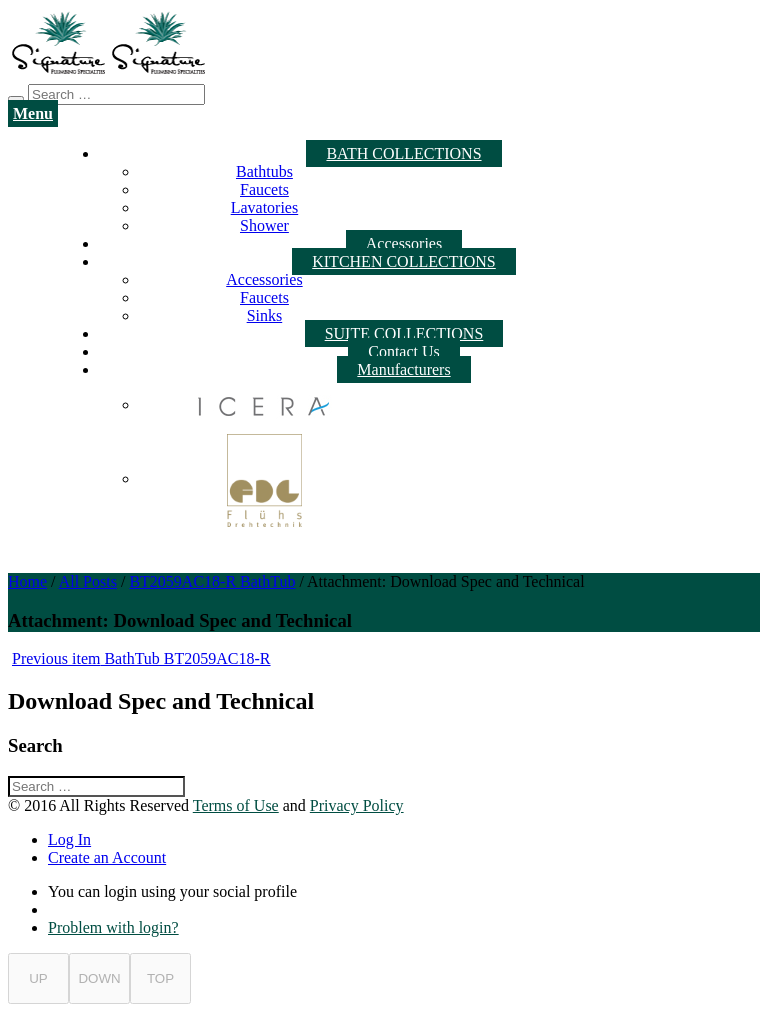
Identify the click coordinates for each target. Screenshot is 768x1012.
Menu (33, 113)
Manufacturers (403, 369)
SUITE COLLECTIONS (404, 333)
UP (38, 978)
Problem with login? (113, 927)
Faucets (264, 189)
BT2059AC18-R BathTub (212, 581)
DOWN (99, 978)
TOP (160, 978)
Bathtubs (264, 171)
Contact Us (404, 351)
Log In (69, 839)
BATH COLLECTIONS (403, 153)
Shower (264, 225)
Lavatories (265, 207)
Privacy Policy (357, 805)
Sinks (265, 315)
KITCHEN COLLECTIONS (404, 261)
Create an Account (107, 857)
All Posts (88, 581)
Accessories (404, 243)
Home (27, 581)
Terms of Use (236, 805)
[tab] (404, 840)
